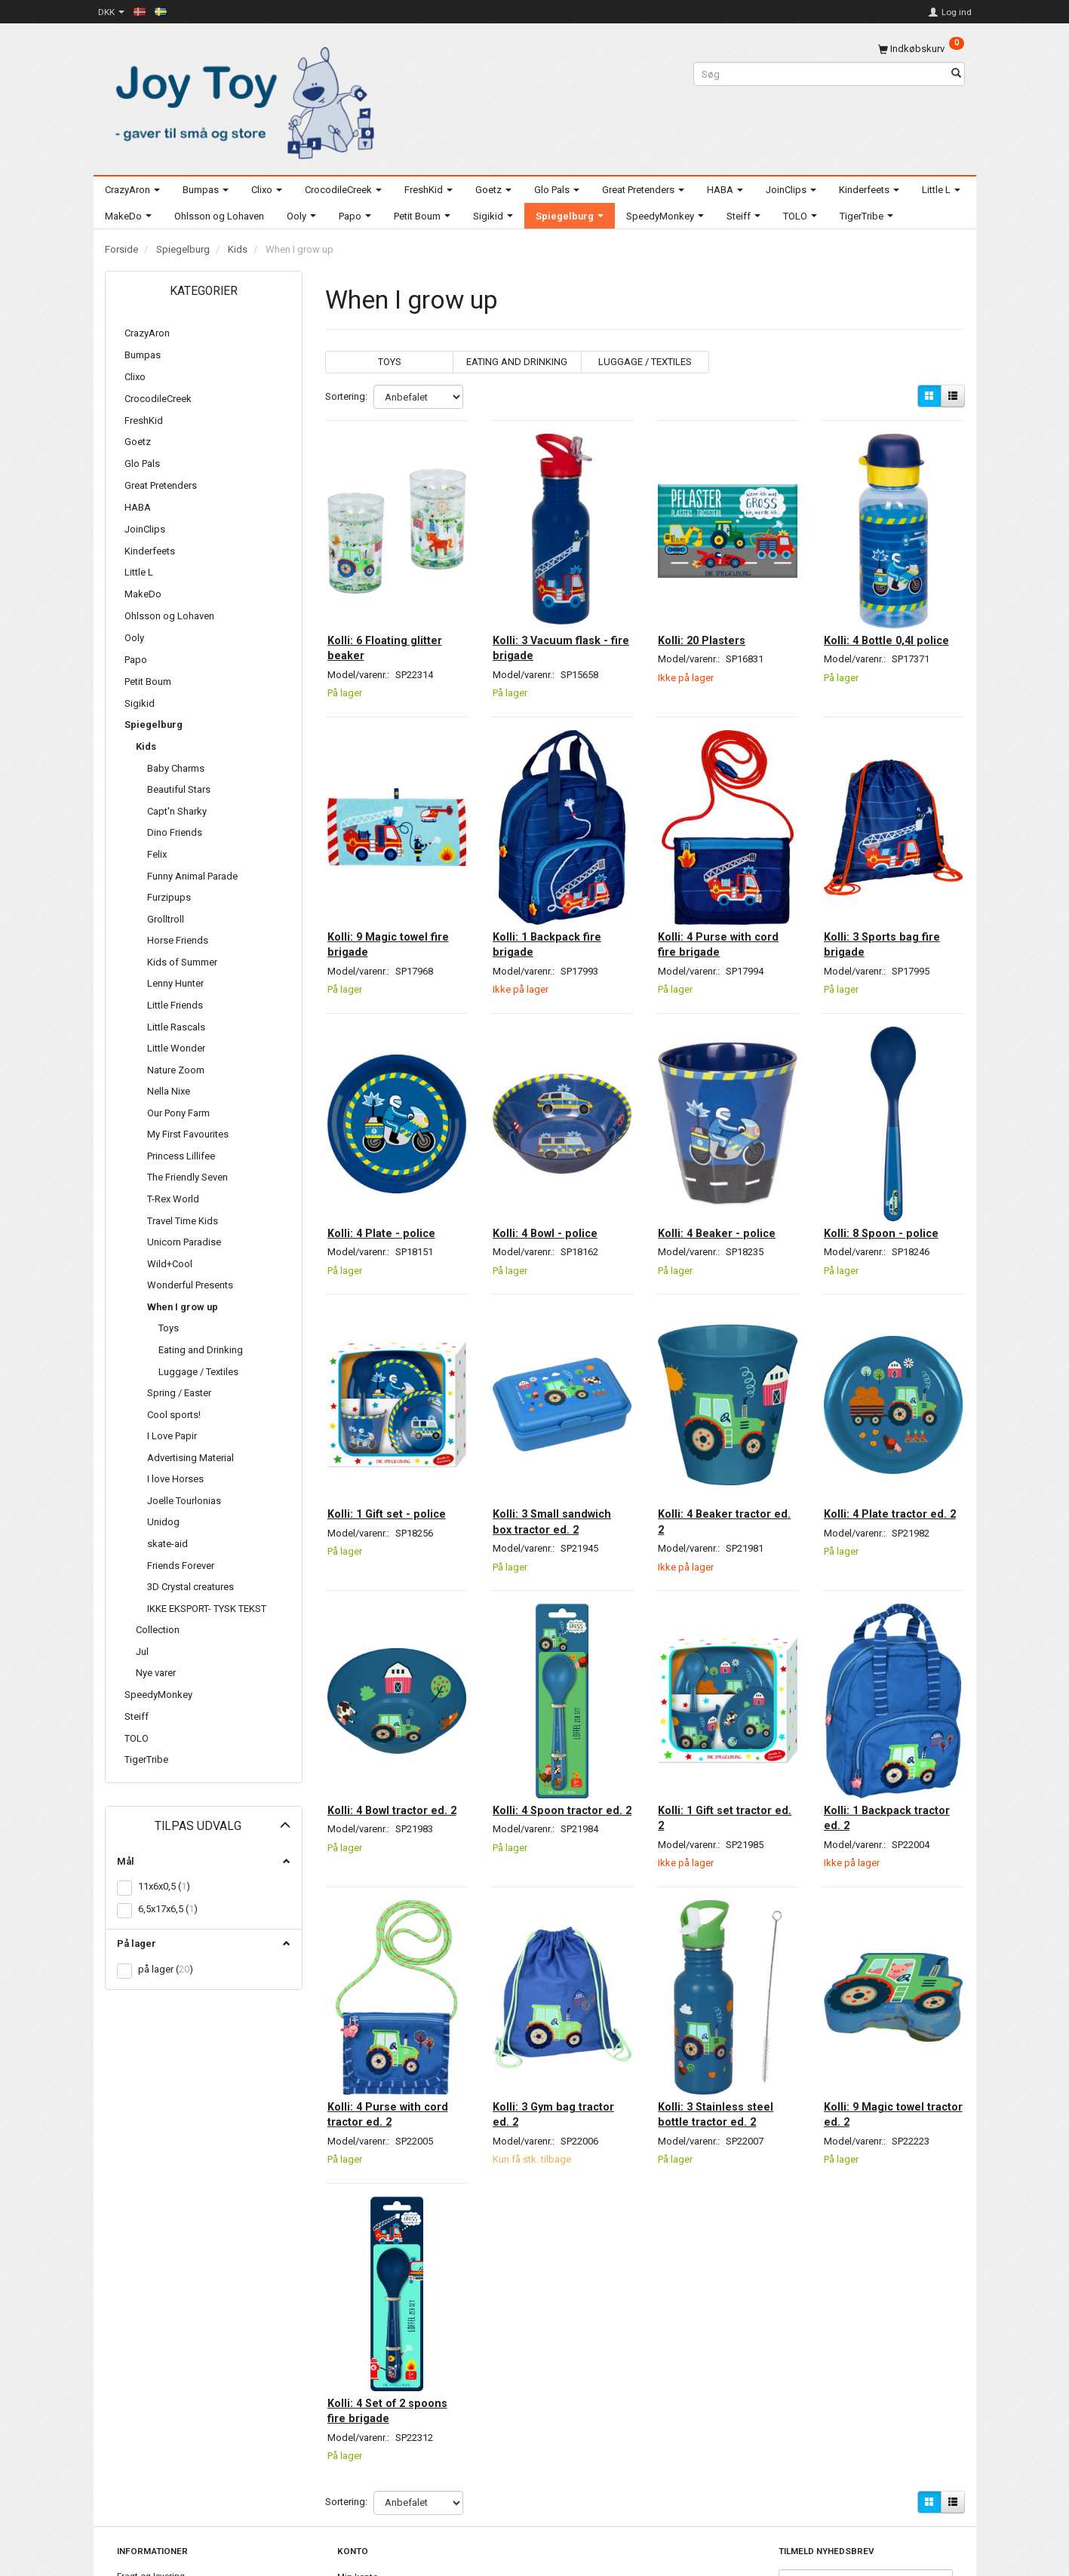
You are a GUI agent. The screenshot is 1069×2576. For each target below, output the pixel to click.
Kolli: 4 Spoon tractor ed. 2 (557, 1716)
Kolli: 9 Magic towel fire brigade (387, 901)
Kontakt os (139, 2455)
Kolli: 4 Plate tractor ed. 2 (885, 1440)
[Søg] (956, 74)
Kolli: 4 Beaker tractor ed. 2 (725, 1440)
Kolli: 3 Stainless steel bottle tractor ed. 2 (726, 1993)
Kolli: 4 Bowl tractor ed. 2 (387, 1716)
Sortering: (346, 396)
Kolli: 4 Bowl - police (554, 1171)
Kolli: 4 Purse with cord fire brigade (715, 901)
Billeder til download (158, 2469)
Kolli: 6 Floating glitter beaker (394, 623)
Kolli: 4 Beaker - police (727, 1171)
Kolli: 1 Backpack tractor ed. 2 (877, 1716)
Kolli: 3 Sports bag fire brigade (892, 901)
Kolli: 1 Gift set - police (396, 1432)
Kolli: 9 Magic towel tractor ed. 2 (884, 1993)
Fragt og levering (151, 2441)
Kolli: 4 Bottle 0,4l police (878, 623)
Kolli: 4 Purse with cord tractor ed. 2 (384, 1993)
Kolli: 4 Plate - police (391, 1171)
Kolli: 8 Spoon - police (891, 1171)
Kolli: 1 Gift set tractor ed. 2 (725, 1716)
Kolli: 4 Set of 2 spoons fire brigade (389, 2271)
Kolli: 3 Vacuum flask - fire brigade (560, 623)
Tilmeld (802, 2524)
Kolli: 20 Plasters (712, 616)
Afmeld (851, 2524)
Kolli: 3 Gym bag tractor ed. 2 (543, 1993)
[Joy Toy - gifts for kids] (240, 99)
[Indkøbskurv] (921, 48)
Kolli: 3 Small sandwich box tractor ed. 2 (561, 1440)
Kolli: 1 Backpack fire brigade (556, 901)
